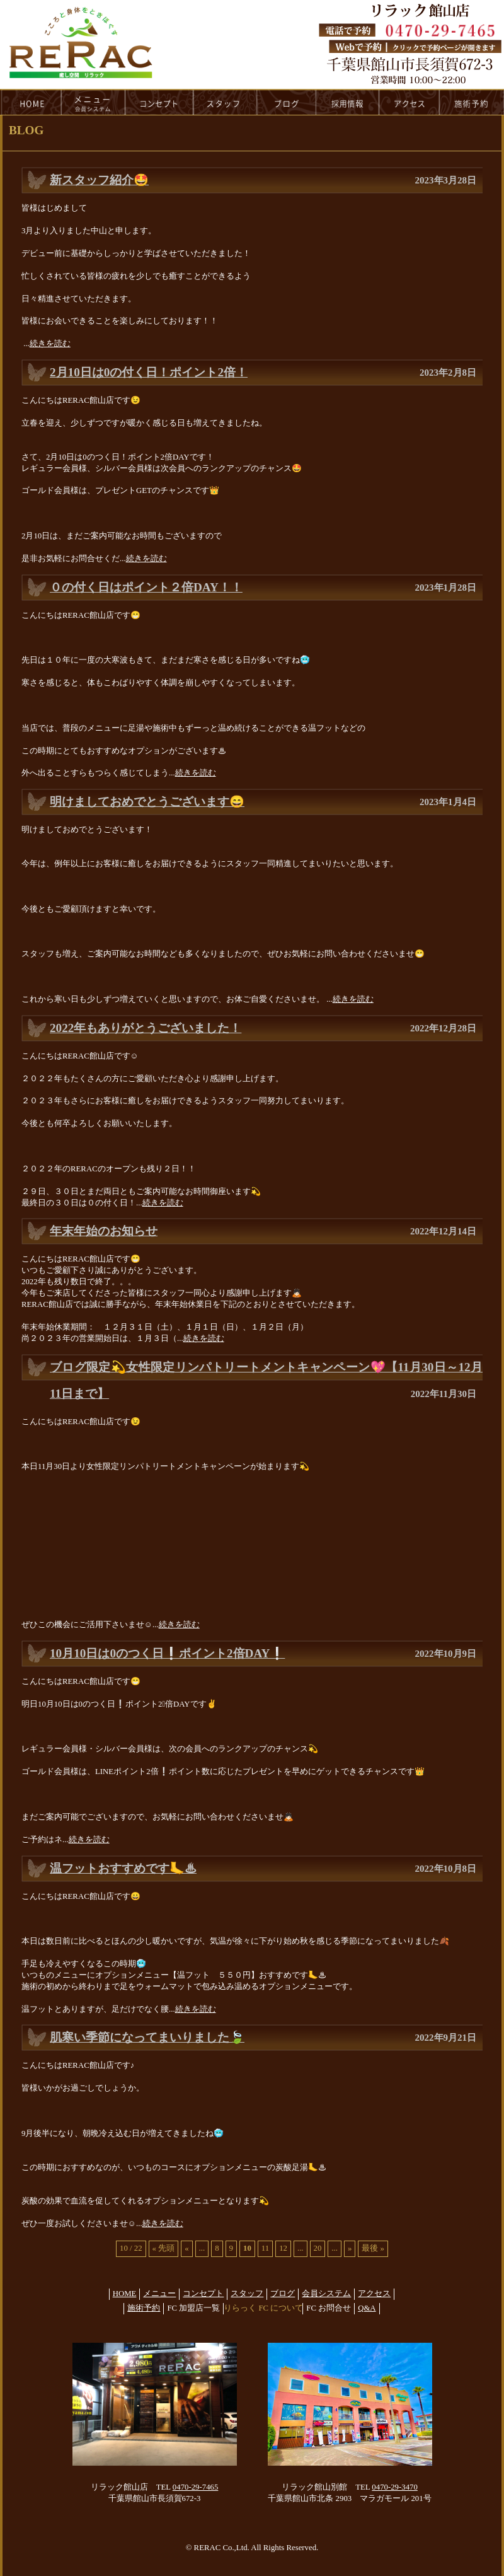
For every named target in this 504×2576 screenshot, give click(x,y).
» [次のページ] (350, 2248)
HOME (31, 102)
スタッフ (247, 2293)
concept (159, 102)
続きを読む (50, 343)
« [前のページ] (186, 2248)
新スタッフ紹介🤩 (99, 180)
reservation (472, 102)
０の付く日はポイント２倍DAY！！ (146, 587)
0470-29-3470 (395, 2487)
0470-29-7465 (196, 2487)
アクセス (374, 2293)
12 (283, 2248)
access (409, 102)
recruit (348, 102)
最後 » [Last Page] (373, 2248)
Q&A (366, 2308)
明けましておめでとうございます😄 (147, 801)
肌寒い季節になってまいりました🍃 (147, 2037)
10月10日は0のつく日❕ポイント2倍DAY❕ (167, 1653)
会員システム (326, 2293)
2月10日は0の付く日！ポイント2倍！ (149, 372)
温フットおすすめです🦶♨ (123, 1868)
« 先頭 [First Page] (163, 2248)
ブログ (282, 2293)
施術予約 (143, 2308)
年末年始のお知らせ (104, 1231)
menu (93, 102)
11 (265, 2248)
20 (318, 2248)
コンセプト (203, 2293)
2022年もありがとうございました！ (145, 1028)
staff (225, 102)
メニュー (159, 2293)
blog (286, 102)
